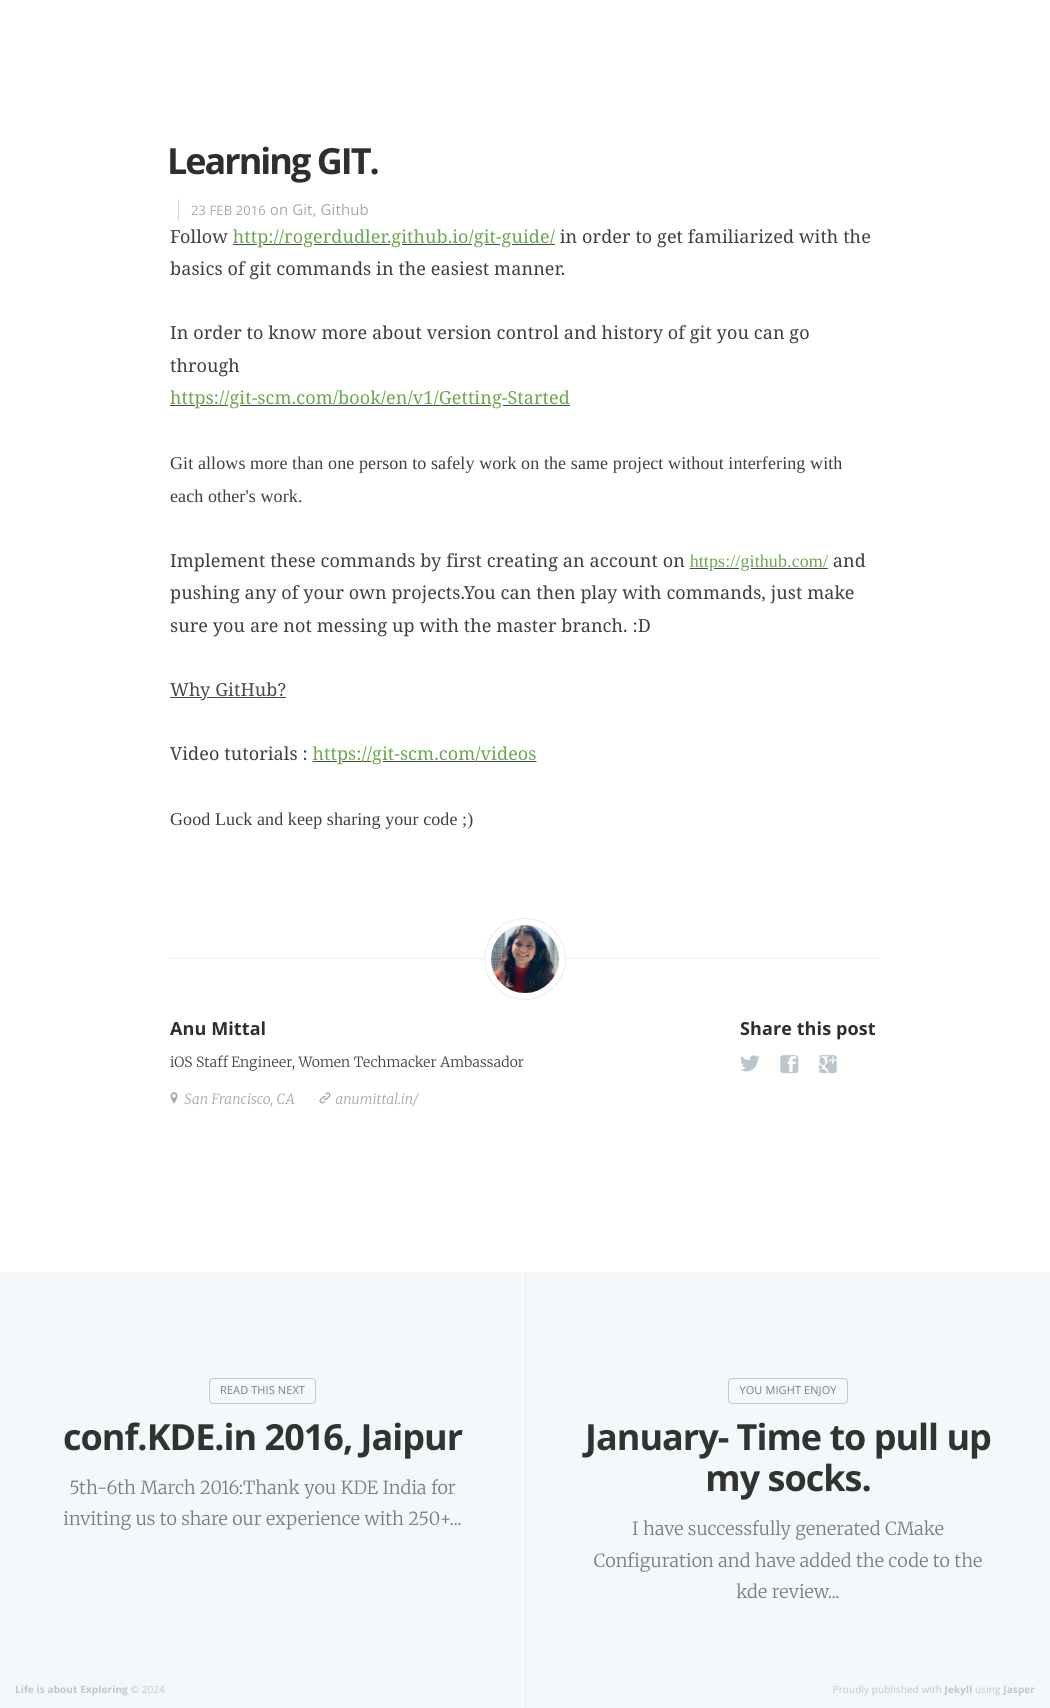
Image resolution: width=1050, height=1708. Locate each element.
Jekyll (959, 1689)
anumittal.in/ (375, 1099)
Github (345, 210)
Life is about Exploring (71, 1689)
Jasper (1019, 1689)
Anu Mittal (218, 1029)
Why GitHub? (228, 690)
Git (302, 210)
